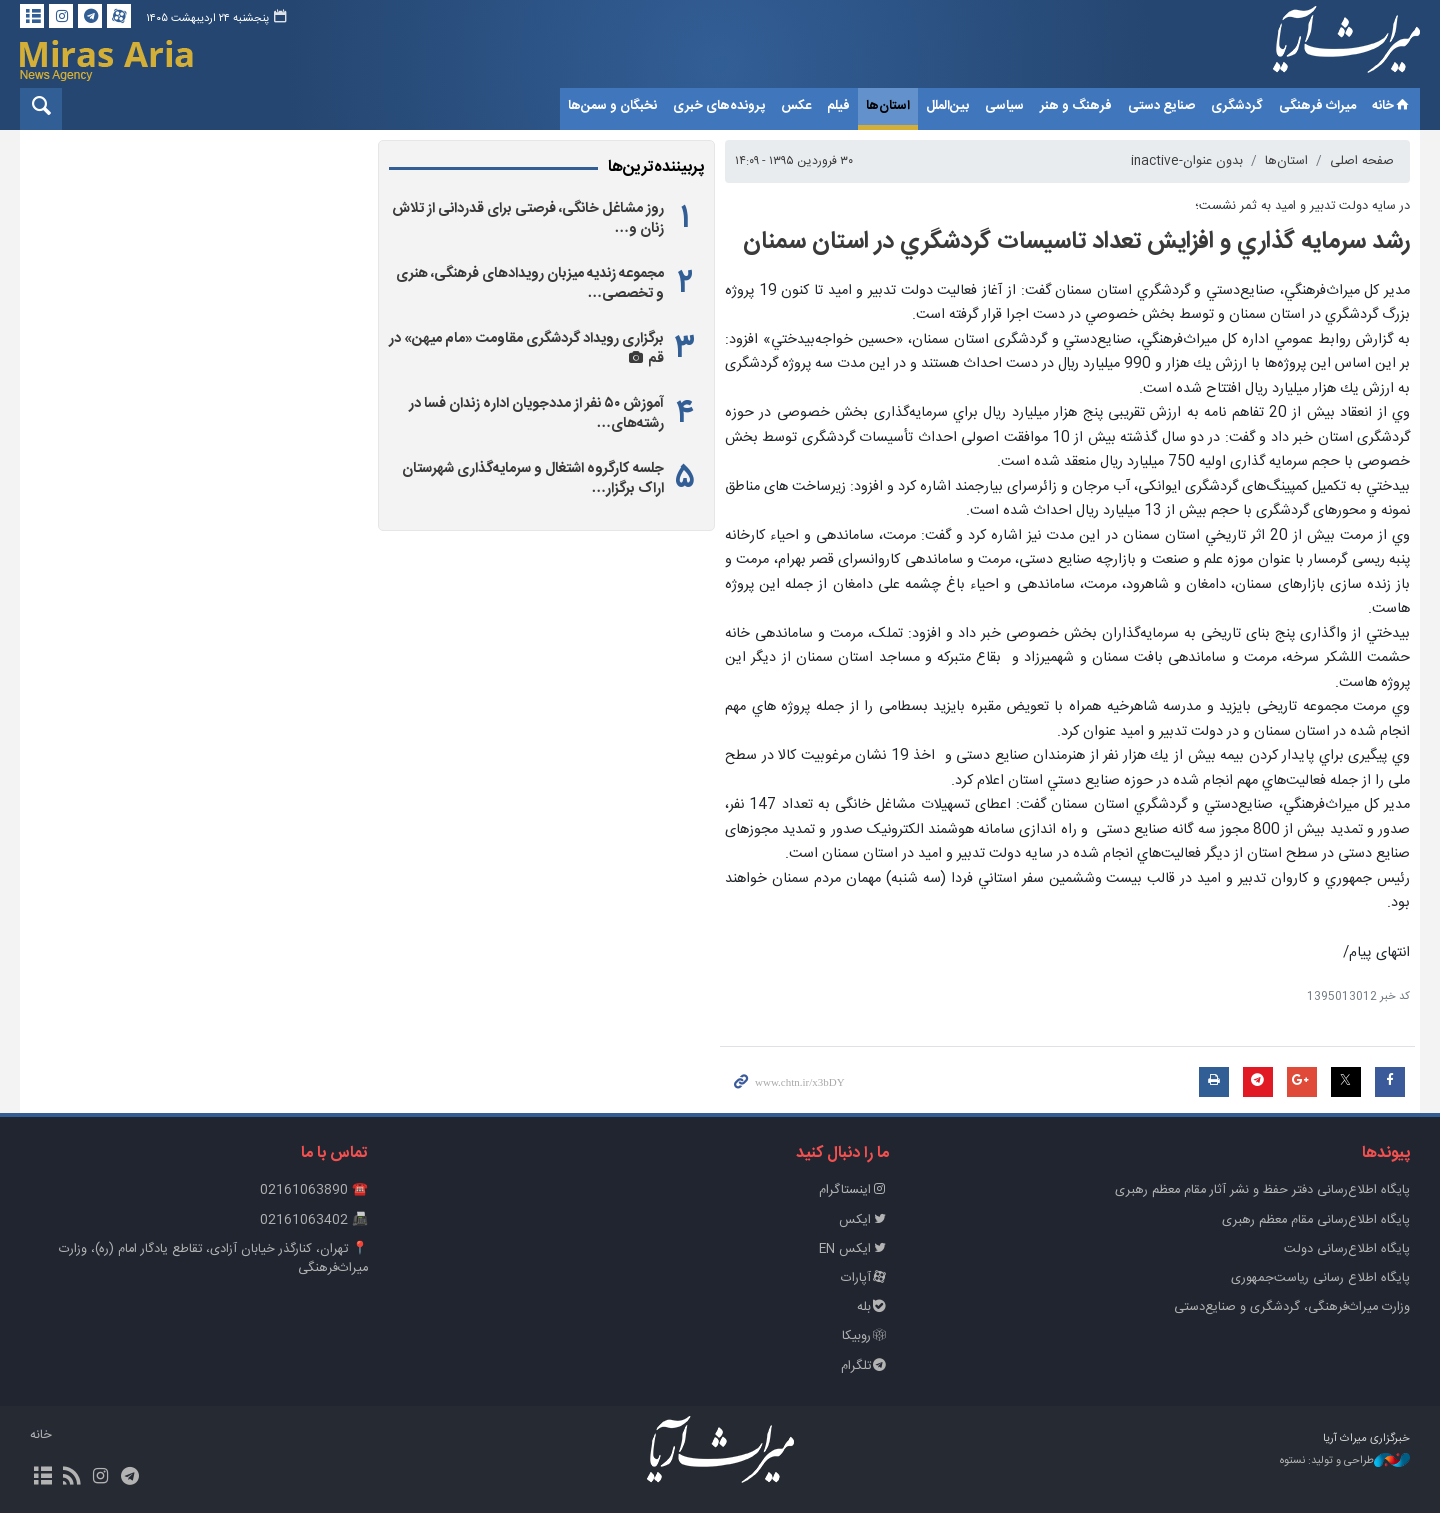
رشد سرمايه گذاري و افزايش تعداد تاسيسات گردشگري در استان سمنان (1076, 242)
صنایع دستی (1161, 106)
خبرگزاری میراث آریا (1320, 47)
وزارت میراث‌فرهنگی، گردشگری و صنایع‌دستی (1292, 1307)
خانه (1392, 106)
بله (873, 1307)
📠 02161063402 (314, 1220)
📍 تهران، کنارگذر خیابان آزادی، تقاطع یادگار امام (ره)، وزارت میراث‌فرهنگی (213, 1259)
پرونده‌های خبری (719, 106)
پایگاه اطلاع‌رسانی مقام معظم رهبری (1316, 1220)
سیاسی (1004, 106)
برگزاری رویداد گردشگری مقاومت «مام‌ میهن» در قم (526, 349)
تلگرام (865, 1366)
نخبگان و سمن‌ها (612, 106)
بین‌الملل (947, 106)
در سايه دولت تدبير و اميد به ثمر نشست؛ (1302, 206)
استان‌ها (888, 106)
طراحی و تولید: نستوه (1345, 1461)
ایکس (864, 1220)
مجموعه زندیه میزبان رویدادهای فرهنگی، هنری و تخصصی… (530, 284)
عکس (796, 106)
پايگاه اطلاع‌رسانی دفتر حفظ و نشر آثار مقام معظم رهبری (1262, 1190)
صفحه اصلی (1362, 161)
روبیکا (865, 1336)
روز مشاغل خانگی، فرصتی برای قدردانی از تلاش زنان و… (528, 219)
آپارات (865, 1278)
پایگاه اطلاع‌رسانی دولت (1347, 1249)
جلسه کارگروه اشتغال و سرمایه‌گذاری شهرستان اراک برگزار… (533, 479)
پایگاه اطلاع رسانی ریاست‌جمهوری (1320, 1278)
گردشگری (1237, 106)
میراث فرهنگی (1317, 106)
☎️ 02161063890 (314, 1190)
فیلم (838, 106)
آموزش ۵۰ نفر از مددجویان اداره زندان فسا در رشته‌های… (536, 414)
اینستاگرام (854, 1190)
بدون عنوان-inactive (1187, 161)
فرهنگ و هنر (1076, 106)
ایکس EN (854, 1249)
